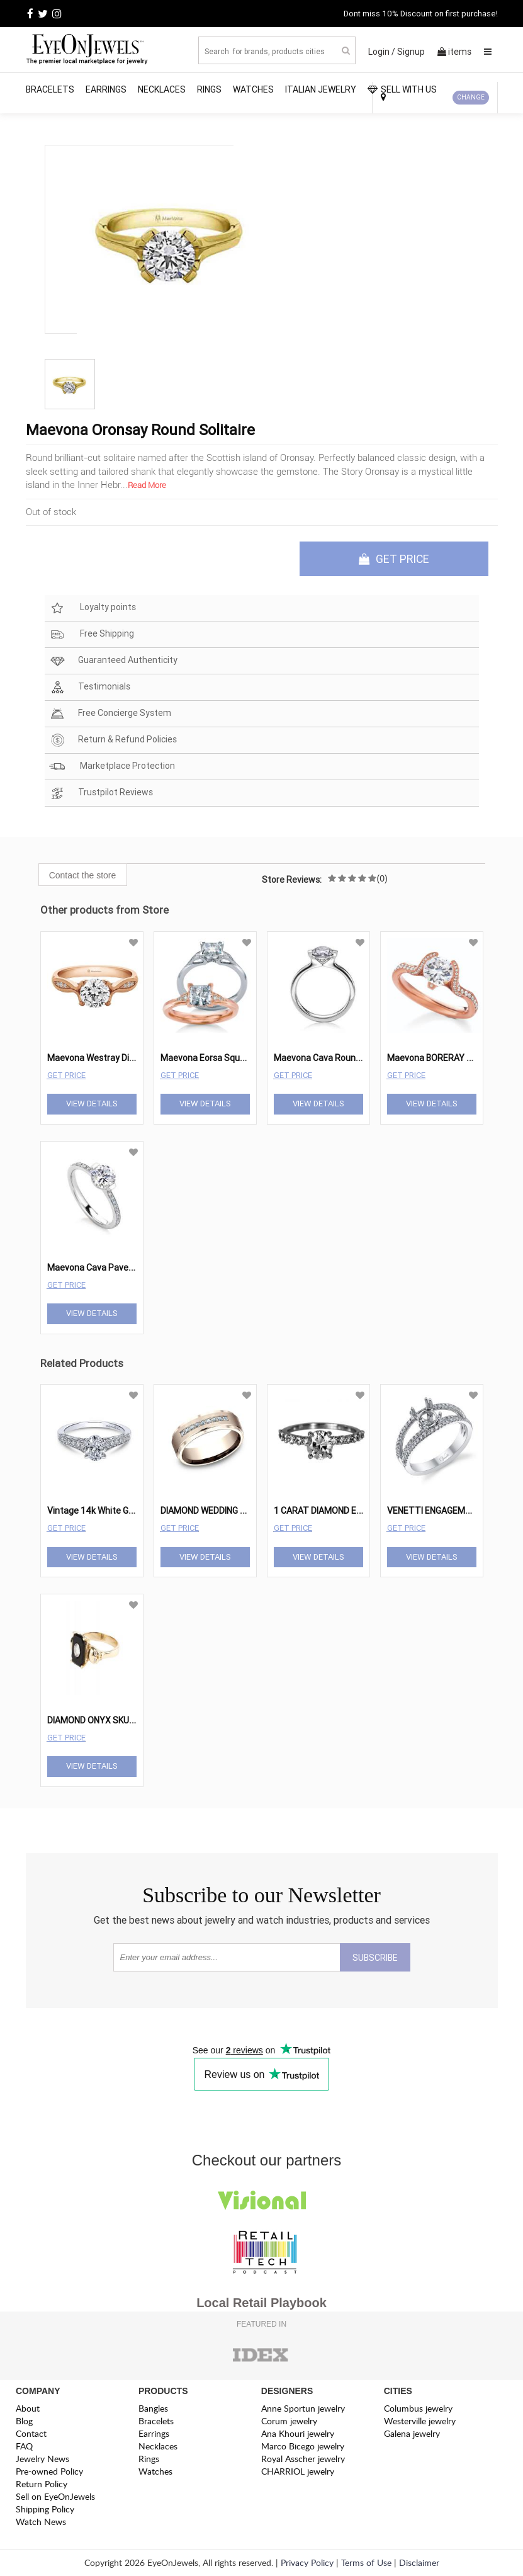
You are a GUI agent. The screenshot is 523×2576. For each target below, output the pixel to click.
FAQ (24, 2447)
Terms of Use (366, 2563)
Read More (147, 485)
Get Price (66, 1075)
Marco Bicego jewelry (302, 2447)
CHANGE (471, 97)
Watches (253, 89)
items (454, 51)
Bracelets (50, 89)
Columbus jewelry (418, 2409)
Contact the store (82, 876)
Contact (31, 2434)
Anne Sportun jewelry (303, 2409)
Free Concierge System (110, 714)
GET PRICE (394, 559)
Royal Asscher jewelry (303, 2459)
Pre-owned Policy (49, 2472)
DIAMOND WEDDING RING (209, 1511)
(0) (382, 879)
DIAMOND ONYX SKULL (92, 1721)
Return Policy (41, 2484)
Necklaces (162, 89)
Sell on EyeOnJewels (55, 2497)
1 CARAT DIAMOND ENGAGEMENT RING (351, 1511)
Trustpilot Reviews (101, 793)
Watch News (41, 2522)
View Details (92, 1104)
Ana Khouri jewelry (297, 2434)
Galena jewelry (412, 2434)
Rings (209, 89)
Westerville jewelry (420, 2421)
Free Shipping (91, 635)
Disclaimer (419, 2563)
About (28, 2409)
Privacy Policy (307, 2563)
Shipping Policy (45, 2510)
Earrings (106, 89)
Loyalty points (92, 608)
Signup (411, 51)
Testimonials (89, 688)
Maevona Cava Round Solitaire (335, 1058)
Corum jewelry (289, 2421)
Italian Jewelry (320, 89)
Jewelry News (42, 2459)
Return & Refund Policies (113, 741)
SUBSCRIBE (375, 1957)
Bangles (153, 2409)
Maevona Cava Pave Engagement (115, 1267)
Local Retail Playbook (261, 2303)
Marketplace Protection (112, 767)
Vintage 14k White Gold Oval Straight (121, 1511)
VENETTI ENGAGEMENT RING (445, 1511)
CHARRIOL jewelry (297, 2472)
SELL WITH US (402, 89)
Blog (24, 2421)
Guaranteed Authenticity (113, 661)
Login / (381, 51)
